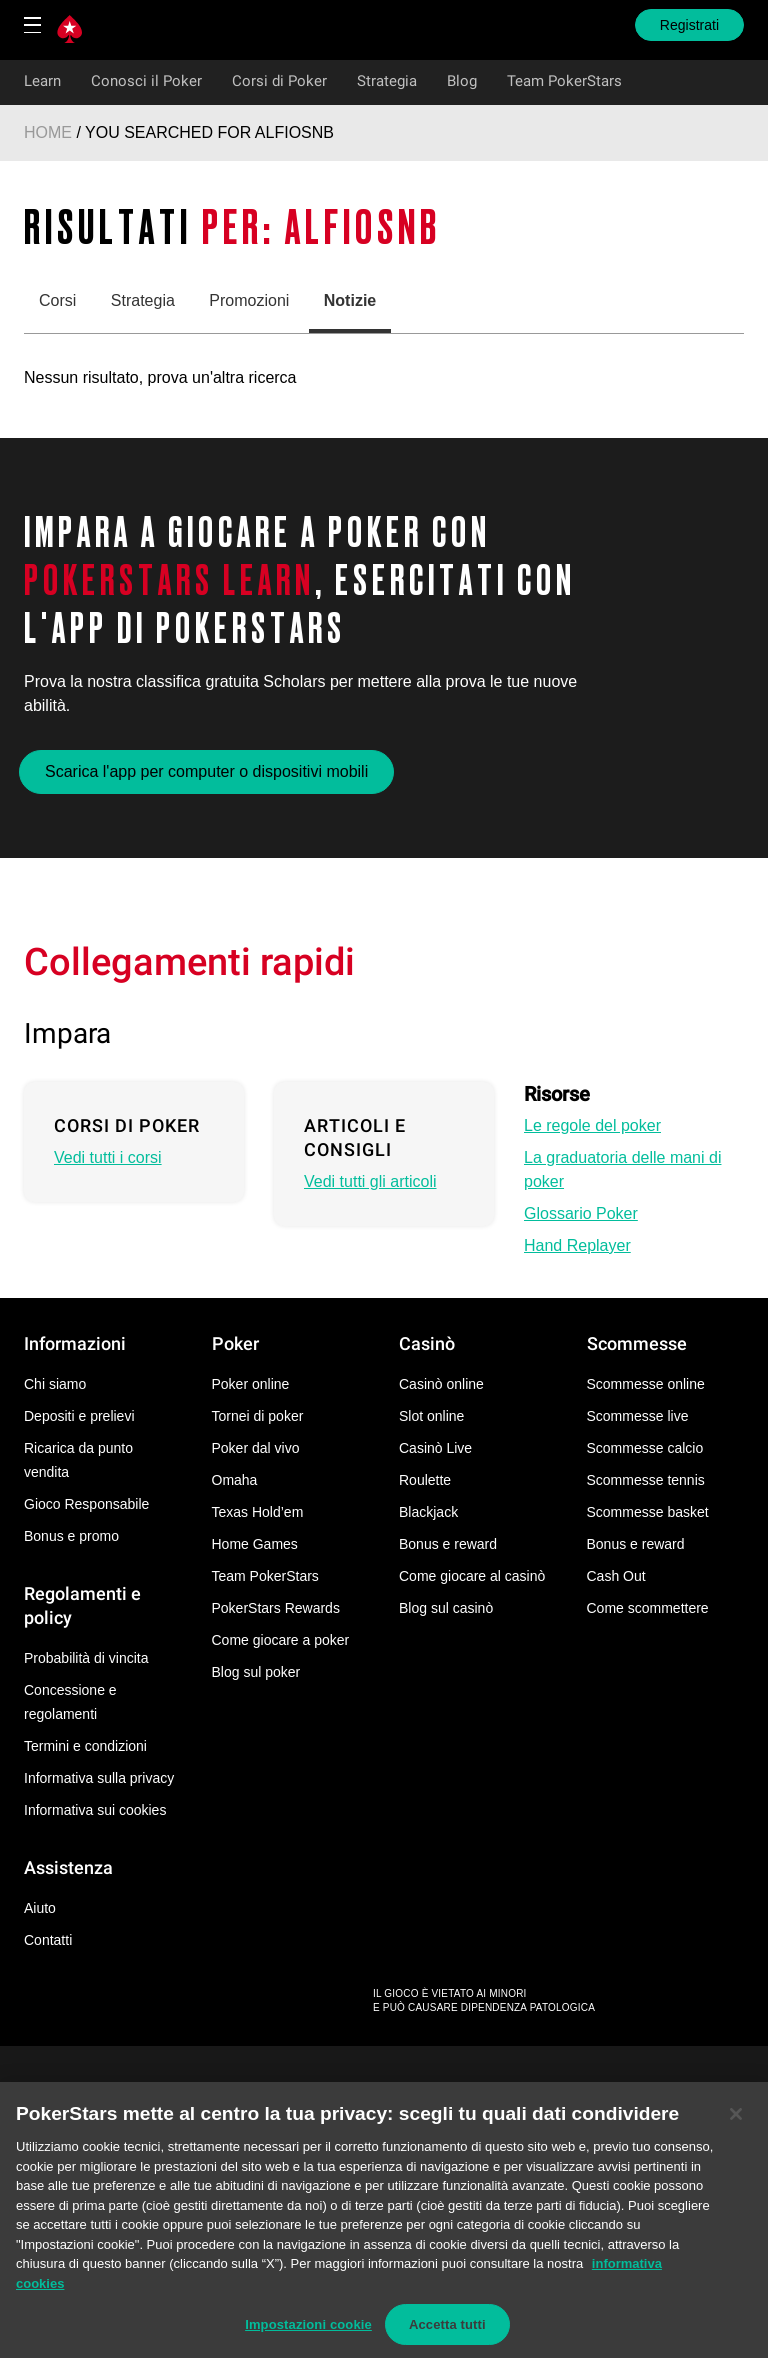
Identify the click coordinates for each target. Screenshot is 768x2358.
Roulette (425, 1480)
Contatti (48, 1940)
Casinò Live (435, 1448)
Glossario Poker (581, 1213)
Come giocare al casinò (472, 1576)
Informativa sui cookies (95, 1810)
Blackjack (428, 1512)
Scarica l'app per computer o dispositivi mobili (206, 771)
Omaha (235, 1480)
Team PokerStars (564, 81)
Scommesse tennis (646, 1480)
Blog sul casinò (446, 1608)
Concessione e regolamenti (70, 1702)
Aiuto (40, 1908)
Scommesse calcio (645, 1448)
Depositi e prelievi (79, 1416)
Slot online (431, 1416)
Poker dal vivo (256, 1448)
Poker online (251, 1384)
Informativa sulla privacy (99, 1778)
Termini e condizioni (85, 1746)
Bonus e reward (448, 1544)
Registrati (689, 25)
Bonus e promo (71, 1536)
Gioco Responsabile (86, 1504)
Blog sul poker (256, 1672)
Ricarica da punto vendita (78, 1460)
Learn (42, 81)
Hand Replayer (577, 1245)
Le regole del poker (592, 1125)
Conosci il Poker (146, 81)
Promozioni (249, 300)
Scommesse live (638, 1416)
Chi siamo (55, 1384)
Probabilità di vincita (86, 1658)
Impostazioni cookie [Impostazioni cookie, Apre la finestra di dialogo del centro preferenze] (308, 2335)
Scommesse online (646, 1384)
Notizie (350, 300)
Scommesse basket (648, 1512)
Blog (462, 81)
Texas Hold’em (258, 1512)
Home (48, 132)
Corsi (57, 300)
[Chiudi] (736, 2125)
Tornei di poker (258, 1416)
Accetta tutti (447, 2335)
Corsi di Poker (279, 81)
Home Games (255, 1544)
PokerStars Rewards (276, 1608)
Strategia (387, 81)
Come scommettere (648, 1608)
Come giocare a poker (281, 1640)
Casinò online (441, 1384)
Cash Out (616, 1576)
